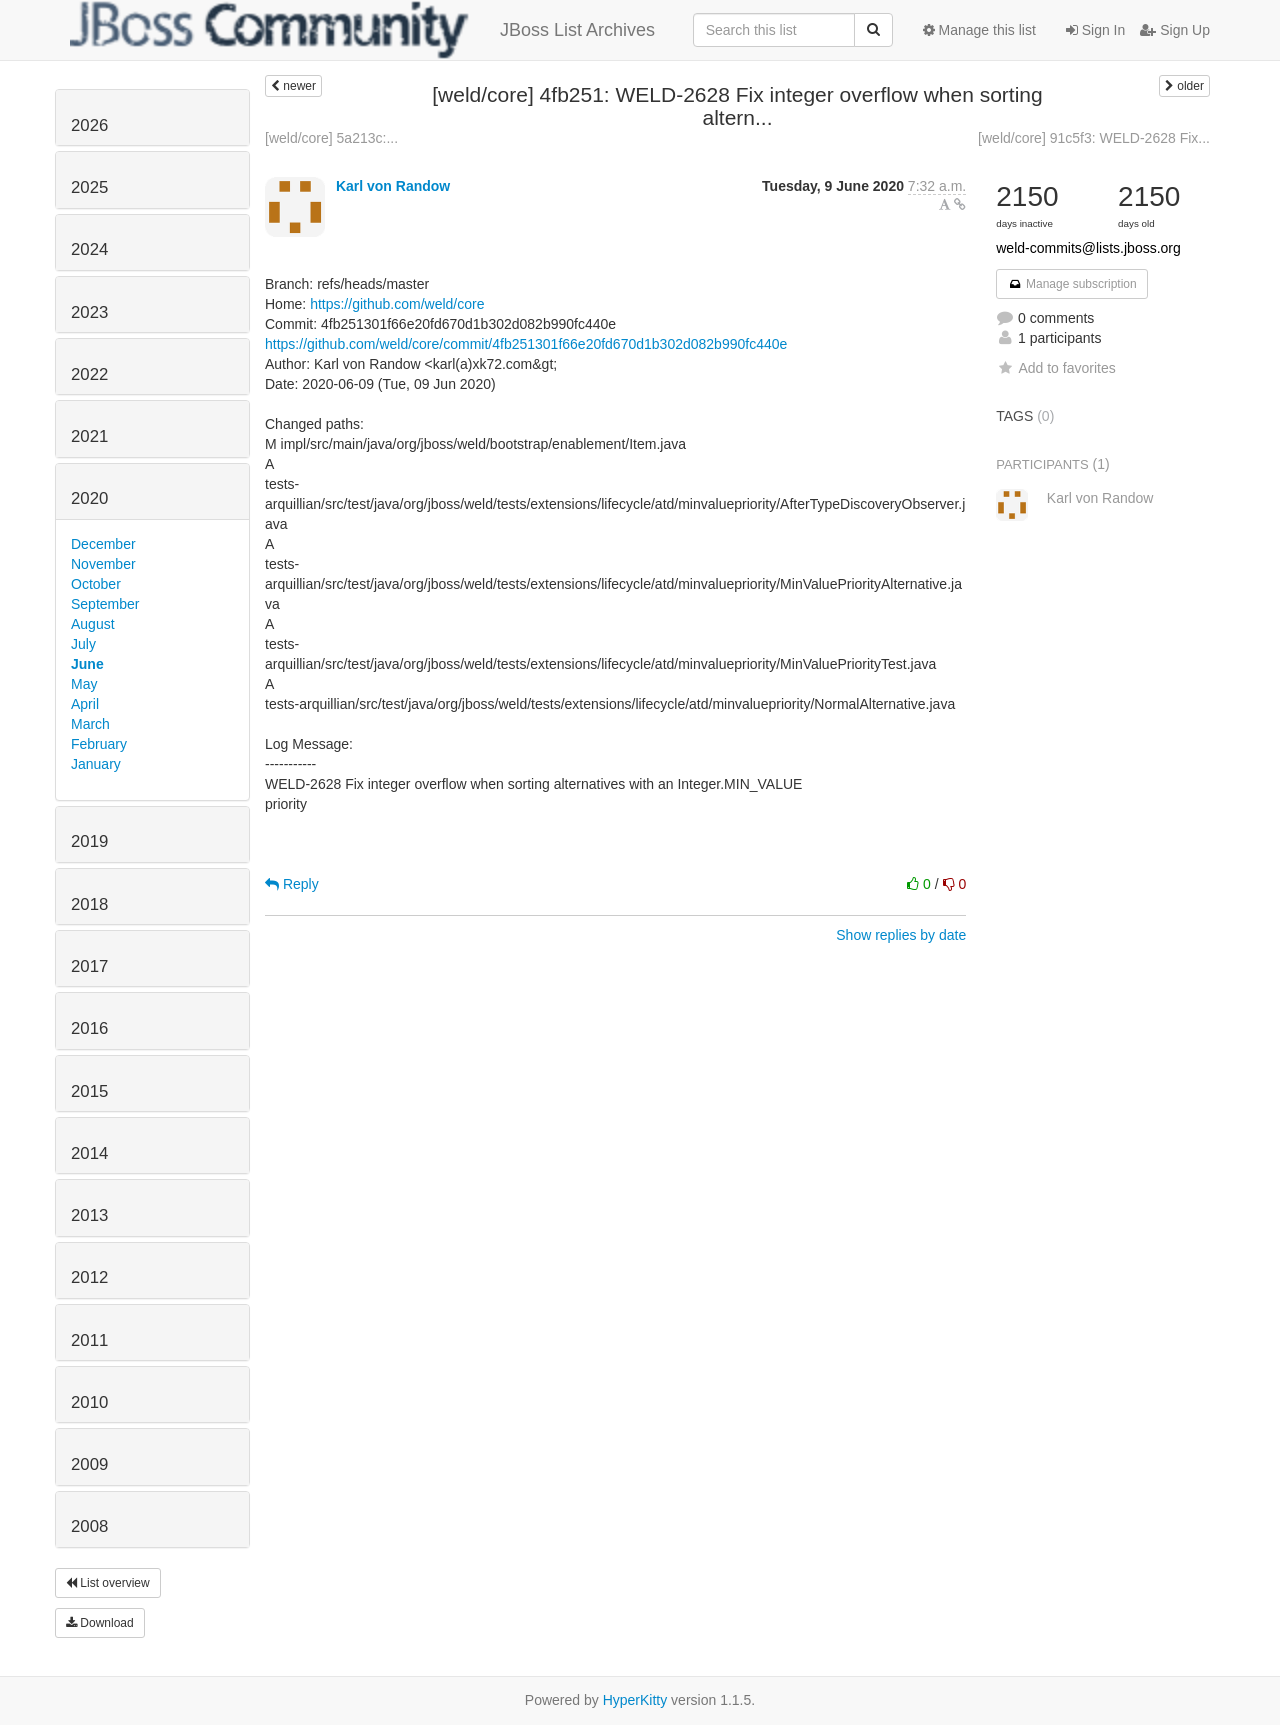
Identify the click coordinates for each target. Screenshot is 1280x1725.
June (87, 664)
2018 (89, 904)
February (99, 744)
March (90, 724)
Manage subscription (1072, 284)
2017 (89, 966)
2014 (89, 1153)
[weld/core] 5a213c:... (331, 138)
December (103, 544)
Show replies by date (901, 935)
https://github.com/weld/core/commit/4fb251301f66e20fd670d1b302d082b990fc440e (526, 344)
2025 (89, 187)
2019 (89, 841)
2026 (89, 125)
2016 (89, 1028)
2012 (89, 1277)
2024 (89, 249)
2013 (89, 1215)
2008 (89, 1526)
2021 (89, 436)
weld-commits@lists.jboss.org (1088, 248)
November (103, 564)
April (85, 704)
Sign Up (1175, 30)
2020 (89, 498)
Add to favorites (1055, 368)
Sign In (1095, 30)
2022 (89, 374)
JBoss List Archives (362, 30)
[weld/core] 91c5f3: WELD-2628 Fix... (1094, 138)
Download (100, 1623)
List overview (108, 1583)
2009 (89, 1464)
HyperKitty (635, 1700)
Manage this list (979, 30)
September (105, 604)
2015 (89, 1091)
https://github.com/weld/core (397, 304)
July (83, 644)
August (93, 624)
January (96, 764)
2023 (89, 312)
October (96, 584)
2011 (89, 1340)
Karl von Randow (393, 186)
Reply (292, 884)
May (84, 684)
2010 (89, 1402)
